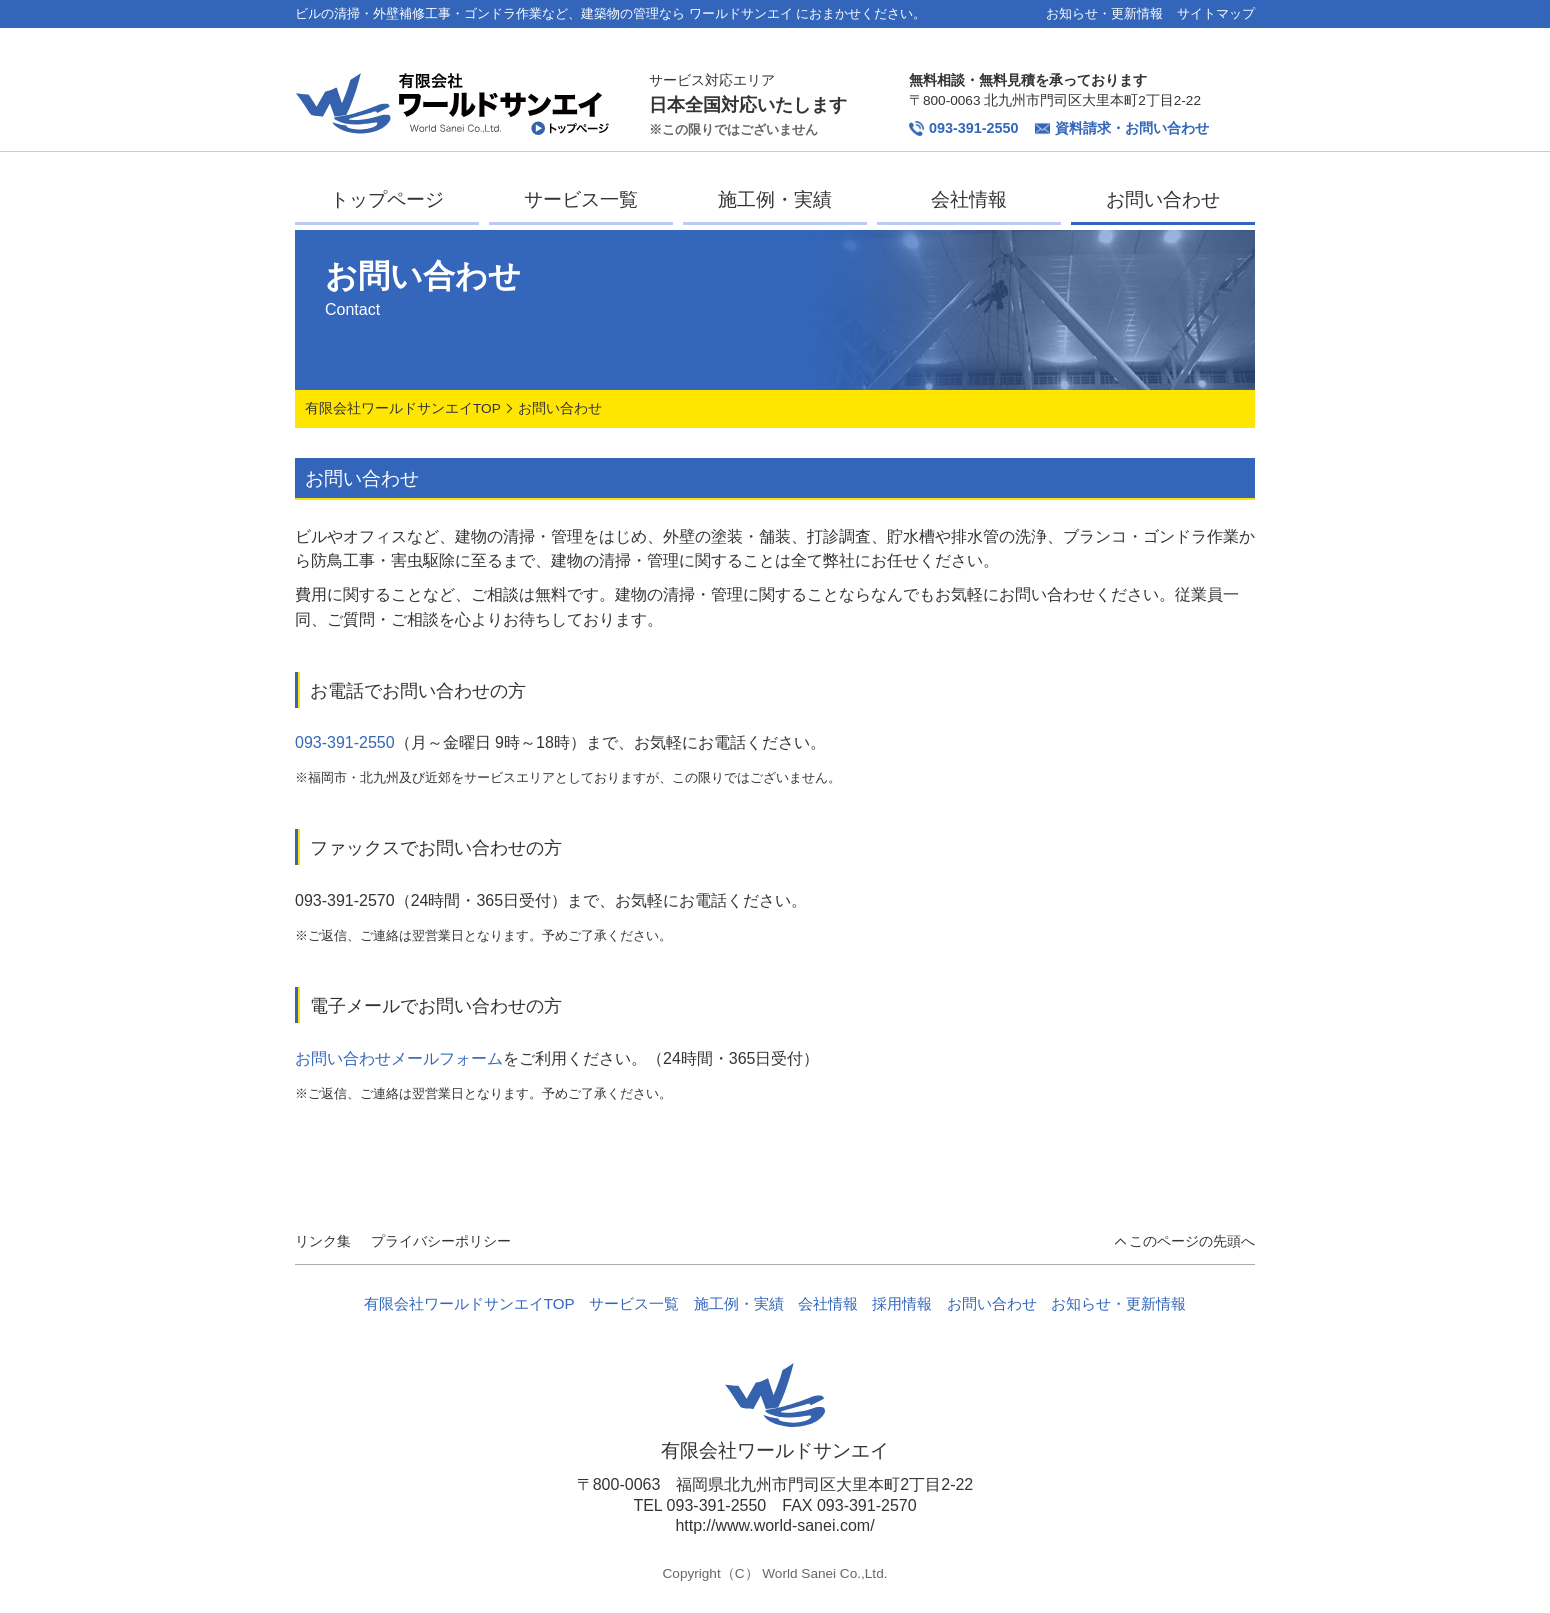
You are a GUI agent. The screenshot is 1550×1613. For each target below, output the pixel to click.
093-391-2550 (964, 128)
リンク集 (323, 1241)
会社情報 (969, 199)
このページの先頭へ (1192, 1242)
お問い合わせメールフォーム (399, 1058)
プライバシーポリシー (441, 1241)
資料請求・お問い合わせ (1122, 128)
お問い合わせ (1163, 199)
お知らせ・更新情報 (1104, 13)
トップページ (387, 199)
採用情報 (902, 1303)
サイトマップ (1216, 13)
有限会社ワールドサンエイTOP (403, 408)
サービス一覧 (581, 199)
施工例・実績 (775, 199)
